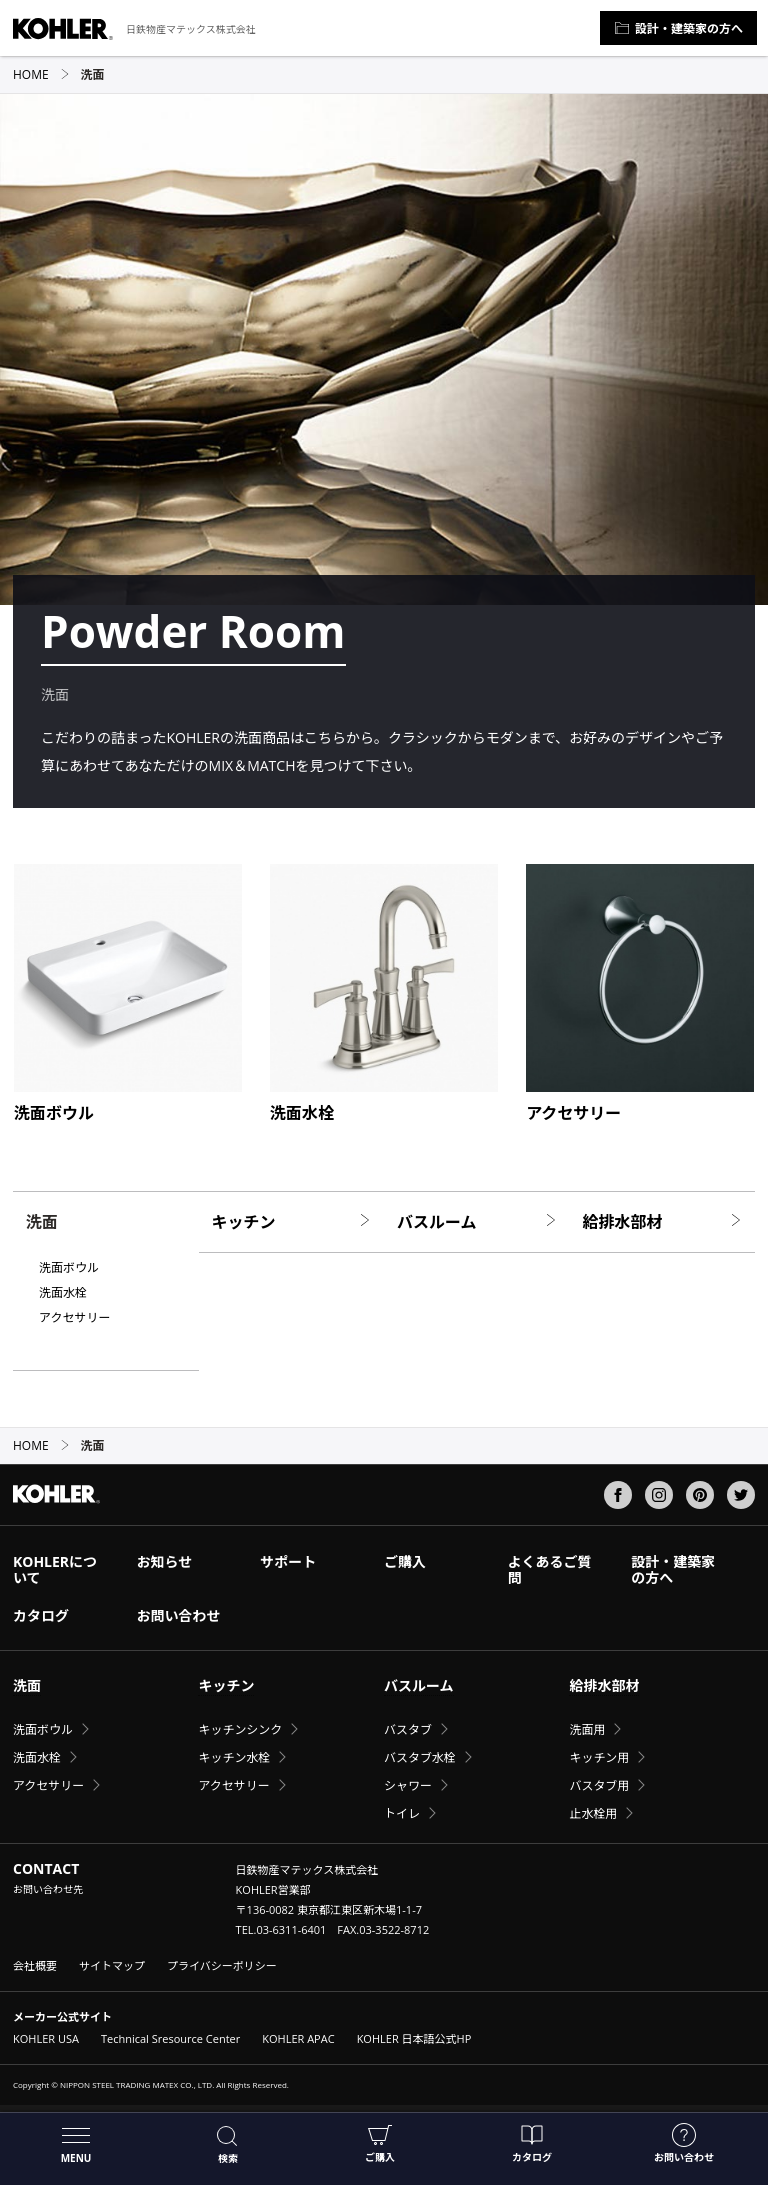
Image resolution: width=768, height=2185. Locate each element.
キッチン (292, 1222)
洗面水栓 (63, 1293)
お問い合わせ (684, 2143)
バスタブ (408, 1729)
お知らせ (165, 1561)
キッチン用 (599, 1757)
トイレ (402, 1813)
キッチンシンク (240, 1729)
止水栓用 (593, 1813)
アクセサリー (74, 1318)
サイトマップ (112, 1965)
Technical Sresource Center (170, 2038)
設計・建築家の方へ (678, 28)
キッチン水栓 (234, 1757)
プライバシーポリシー (222, 1965)
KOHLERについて (55, 1569)
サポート (288, 1561)
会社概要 (35, 1965)
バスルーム (477, 1222)
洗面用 (587, 1729)
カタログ (532, 2143)
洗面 (27, 1685)
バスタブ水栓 (420, 1757)
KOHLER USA (46, 2038)
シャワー (408, 1785)
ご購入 (380, 2143)
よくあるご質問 (550, 1569)
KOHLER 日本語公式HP (414, 2038)
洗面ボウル (69, 1268)
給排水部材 (663, 1222)
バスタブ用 (599, 1785)
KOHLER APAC (298, 2038)
